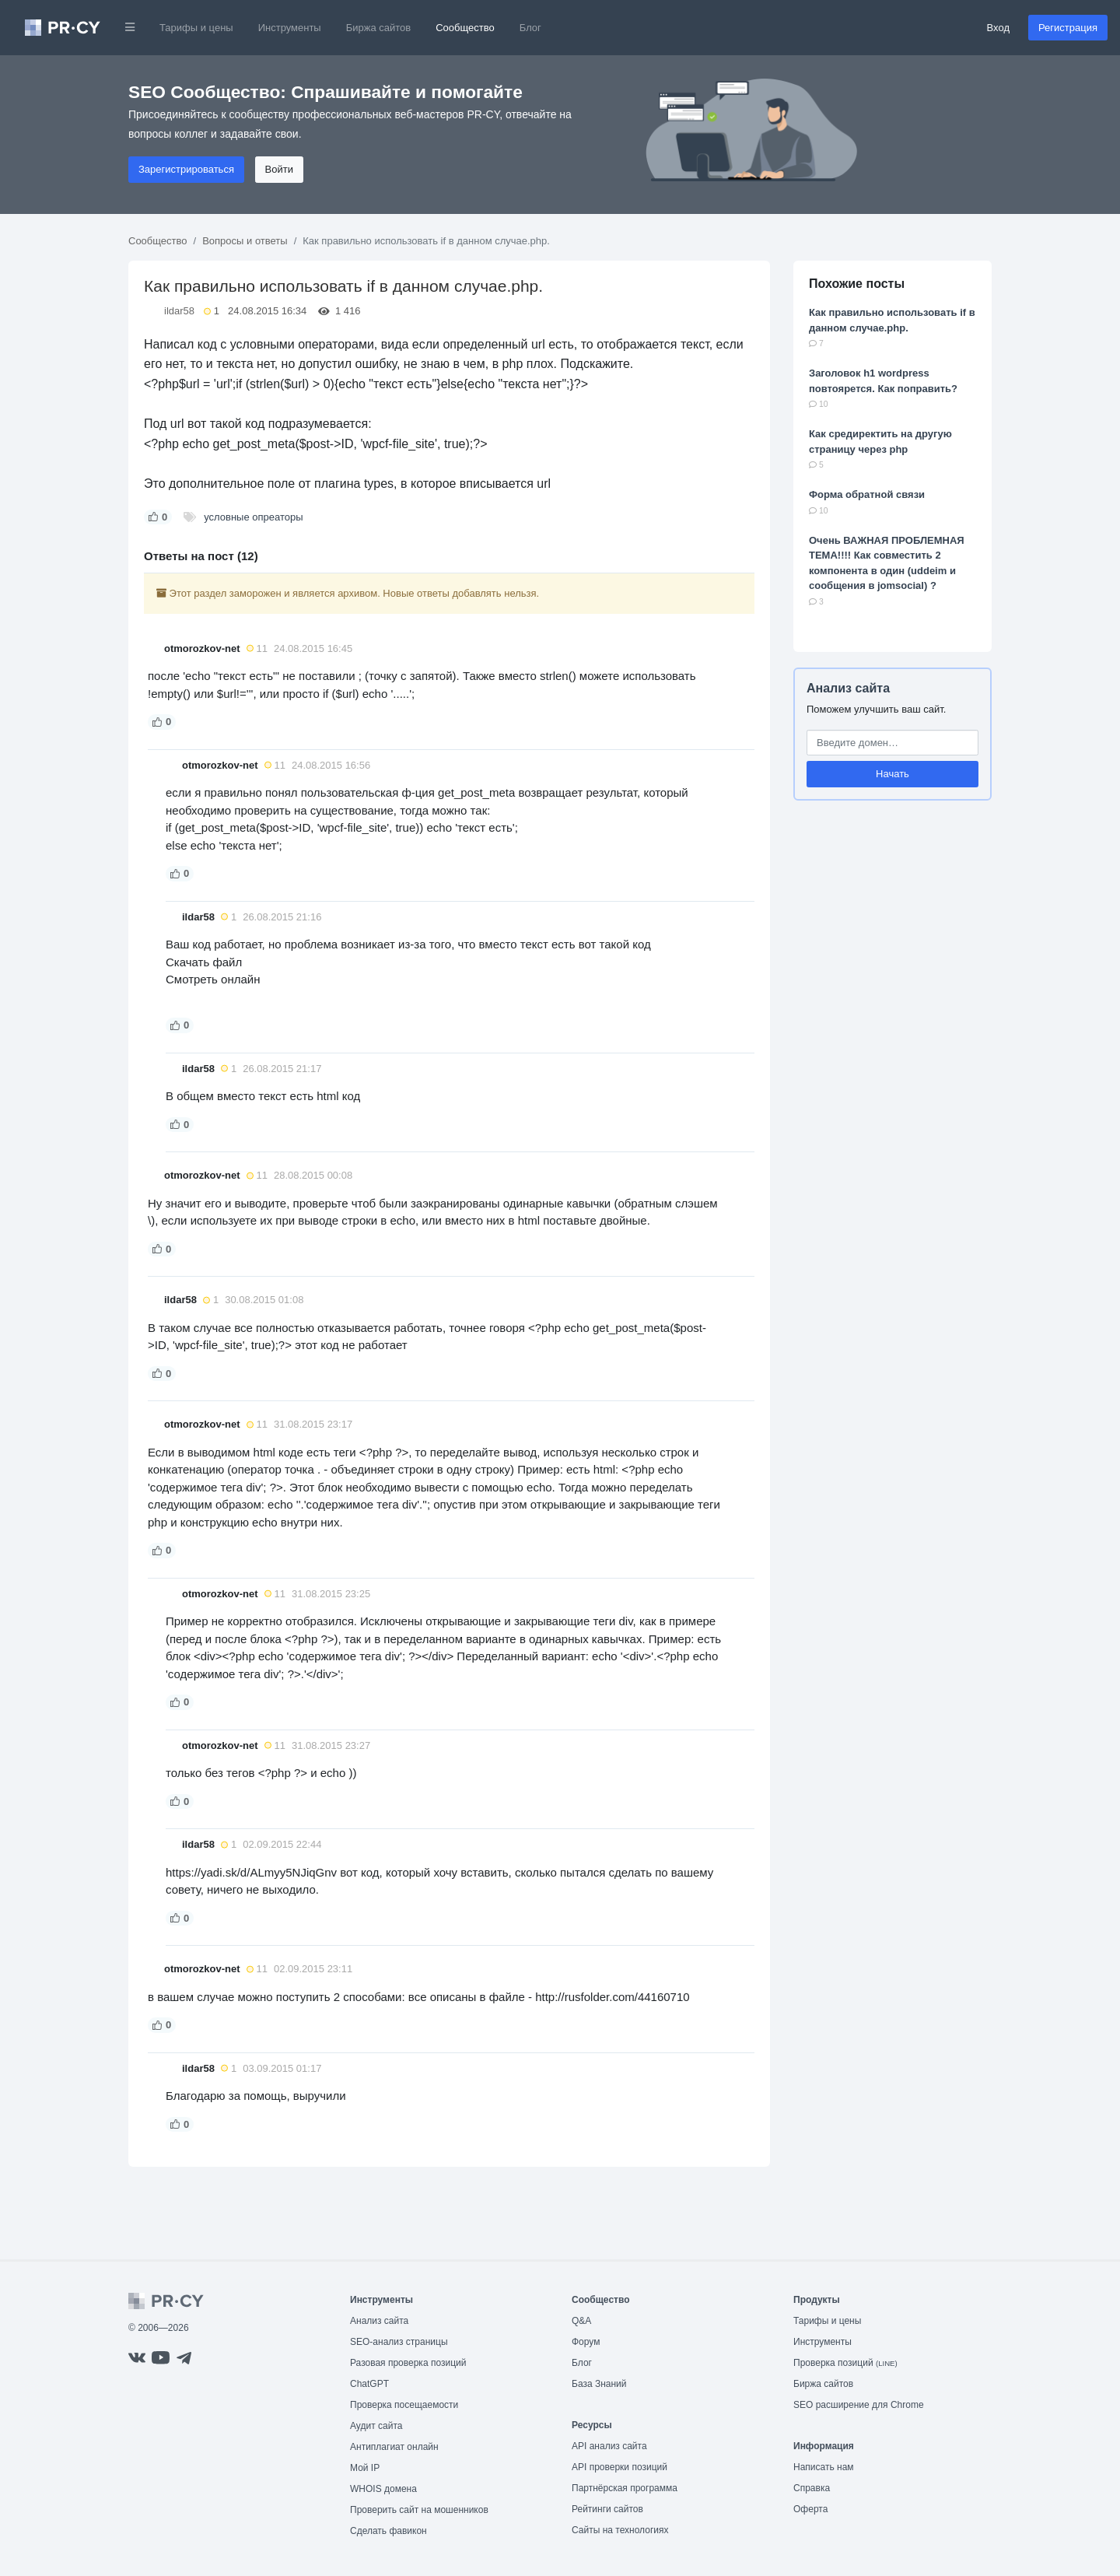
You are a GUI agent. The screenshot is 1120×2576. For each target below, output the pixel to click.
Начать (892, 774)
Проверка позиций (845, 2362)
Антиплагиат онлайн (394, 2446)
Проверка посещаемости (404, 2404)
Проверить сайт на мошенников (419, 2509)
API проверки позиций (619, 2467)
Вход (998, 27)
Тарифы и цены (196, 27)
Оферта (810, 2509)
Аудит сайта (376, 2425)
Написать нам (823, 2467)
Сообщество (465, 27)
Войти (279, 169)
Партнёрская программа (624, 2488)
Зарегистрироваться (186, 169)
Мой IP (365, 2467)
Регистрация (1067, 27)
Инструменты (289, 27)
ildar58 (179, 311)
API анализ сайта (609, 2446)
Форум (586, 2341)
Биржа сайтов (378, 27)
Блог (530, 27)
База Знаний (599, 2383)
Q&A (581, 2320)
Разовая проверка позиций (408, 2362)
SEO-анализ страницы (399, 2341)
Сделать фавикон (388, 2530)
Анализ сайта (848, 688)
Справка (811, 2488)
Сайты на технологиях (620, 2530)
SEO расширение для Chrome (858, 2404)
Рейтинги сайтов (607, 2509)
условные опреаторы (253, 517)
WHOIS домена (383, 2488)
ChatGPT (369, 2383)
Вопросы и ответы (244, 241)
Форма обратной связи (867, 494)
